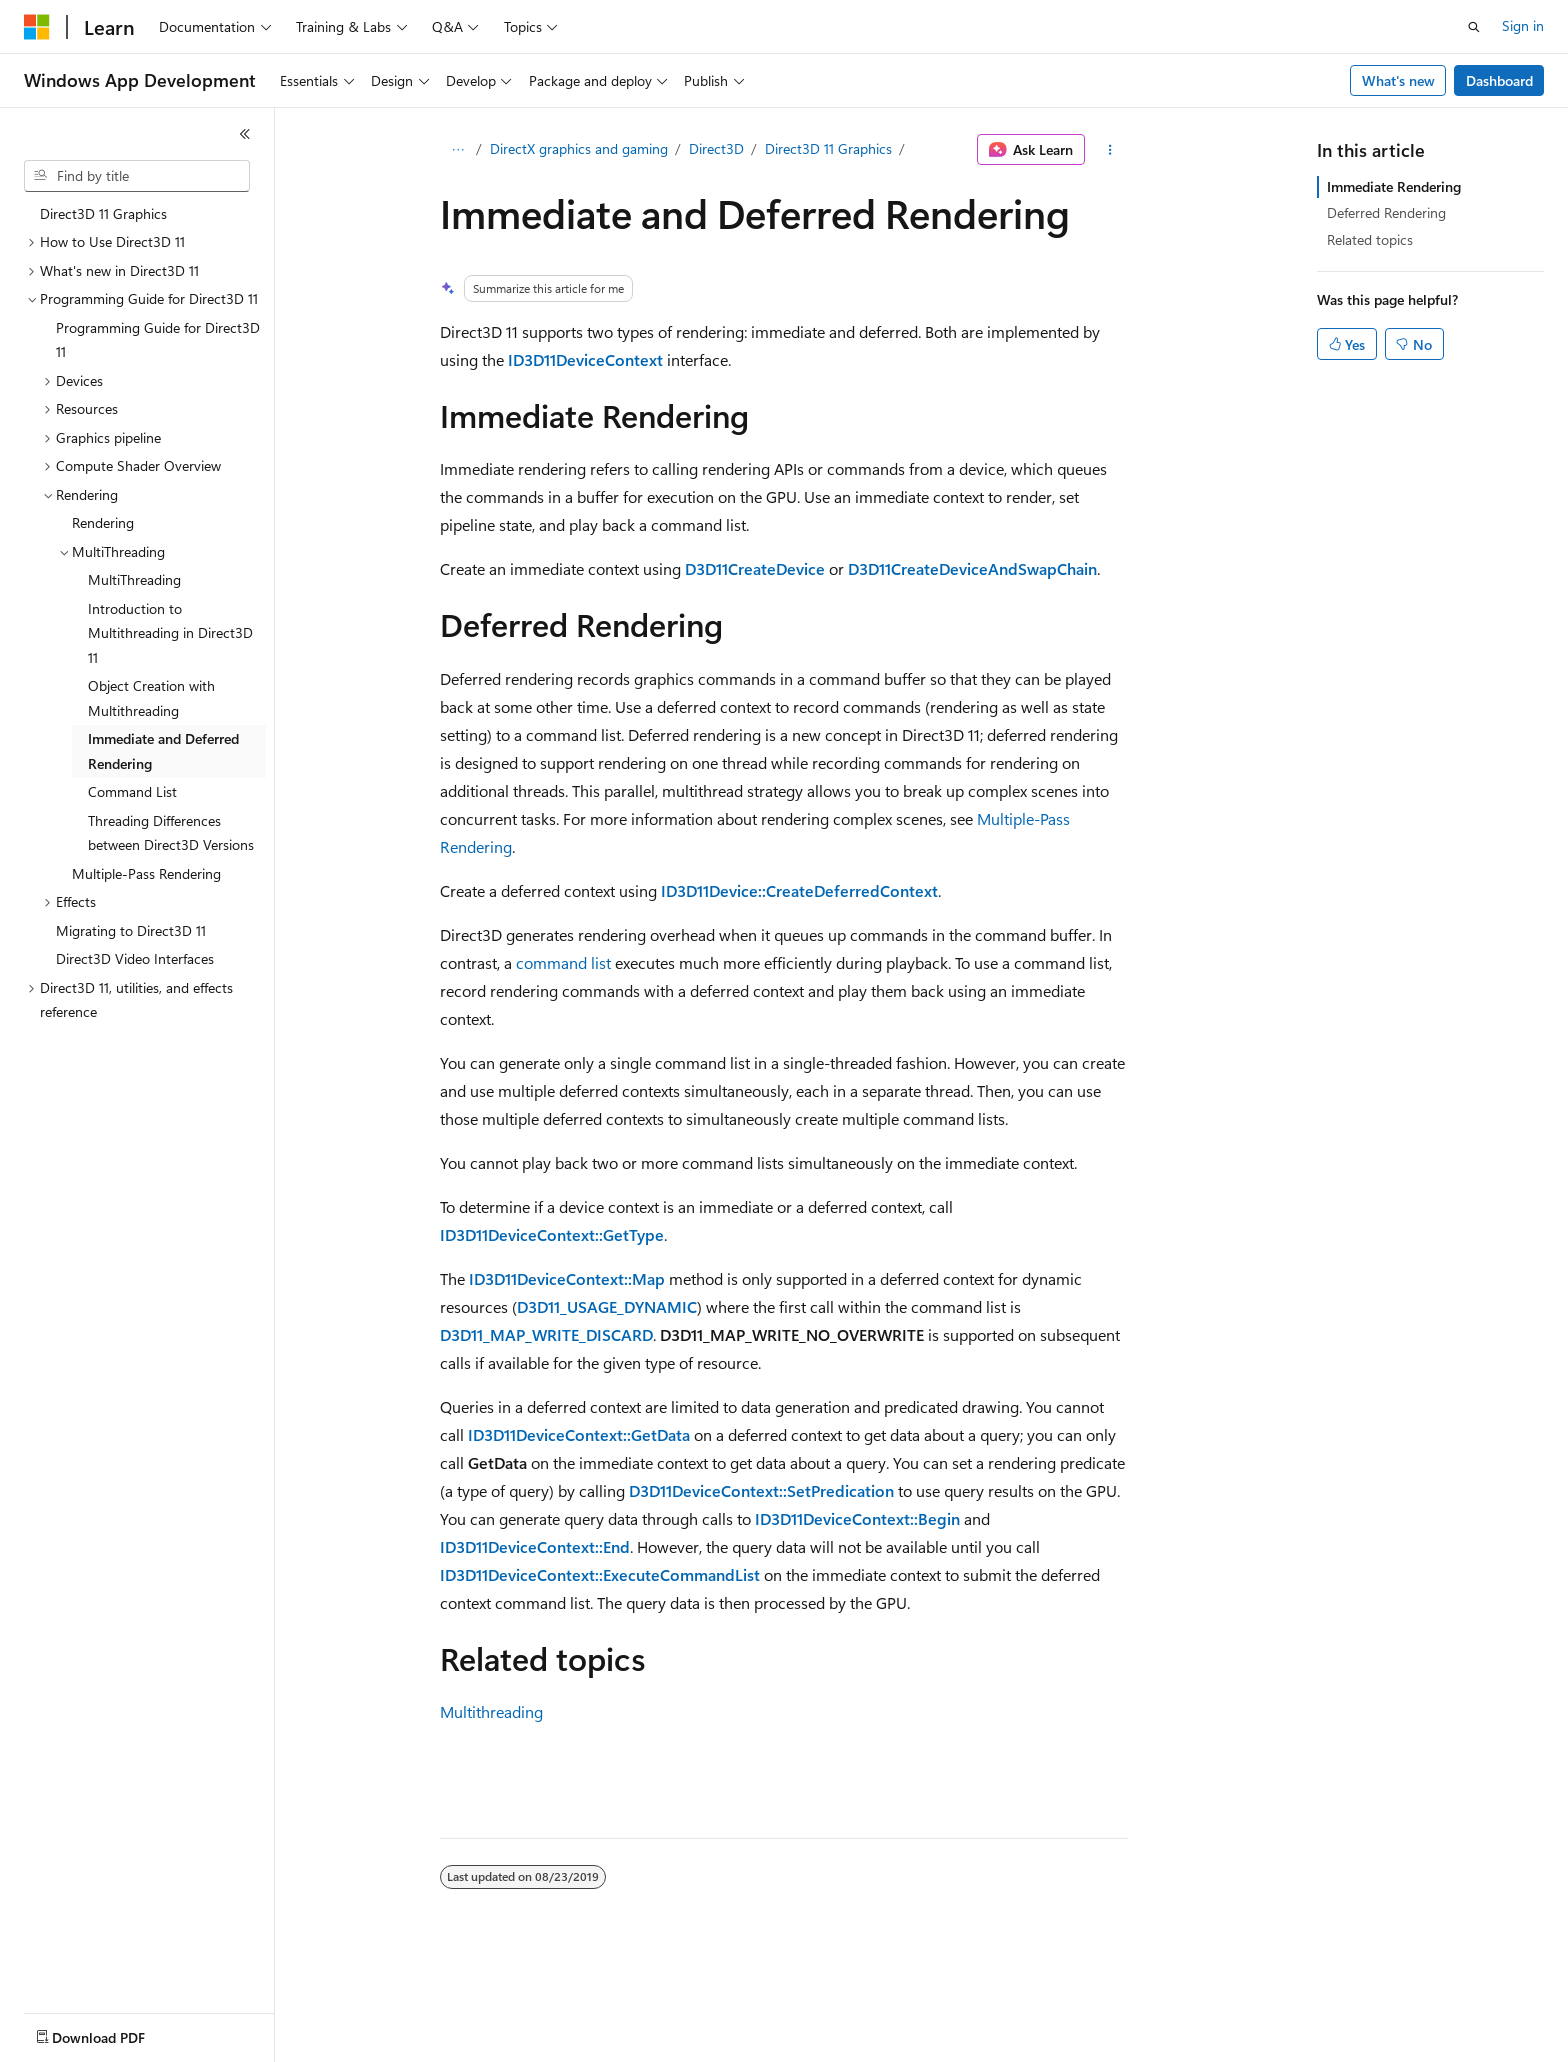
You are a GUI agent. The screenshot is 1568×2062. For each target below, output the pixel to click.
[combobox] (137, 176)
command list (563, 962)
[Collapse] (245, 134)
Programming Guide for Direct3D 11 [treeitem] (158, 340)
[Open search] (1474, 27)
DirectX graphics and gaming (579, 148)
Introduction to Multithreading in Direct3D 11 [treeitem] (170, 633)
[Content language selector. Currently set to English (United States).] (115, 2033)
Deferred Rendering (1386, 212)
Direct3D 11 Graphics (828, 148)
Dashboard (1499, 80)
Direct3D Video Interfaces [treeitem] (135, 958)
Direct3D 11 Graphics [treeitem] (103, 213)
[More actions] (1110, 150)
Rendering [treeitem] (103, 522)
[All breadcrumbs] (457, 150)
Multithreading (491, 1711)
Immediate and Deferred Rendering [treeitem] (163, 751)
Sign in (1523, 25)
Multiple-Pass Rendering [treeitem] (146, 873)
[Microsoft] (37, 27)
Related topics (1370, 239)
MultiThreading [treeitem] (134, 579)
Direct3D (716, 148)
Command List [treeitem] (132, 791)
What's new (1398, 80)
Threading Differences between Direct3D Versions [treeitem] (171, 833)
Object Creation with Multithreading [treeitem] (151, 698)
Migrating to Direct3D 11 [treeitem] (131, 930)
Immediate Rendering (1394, 186)
